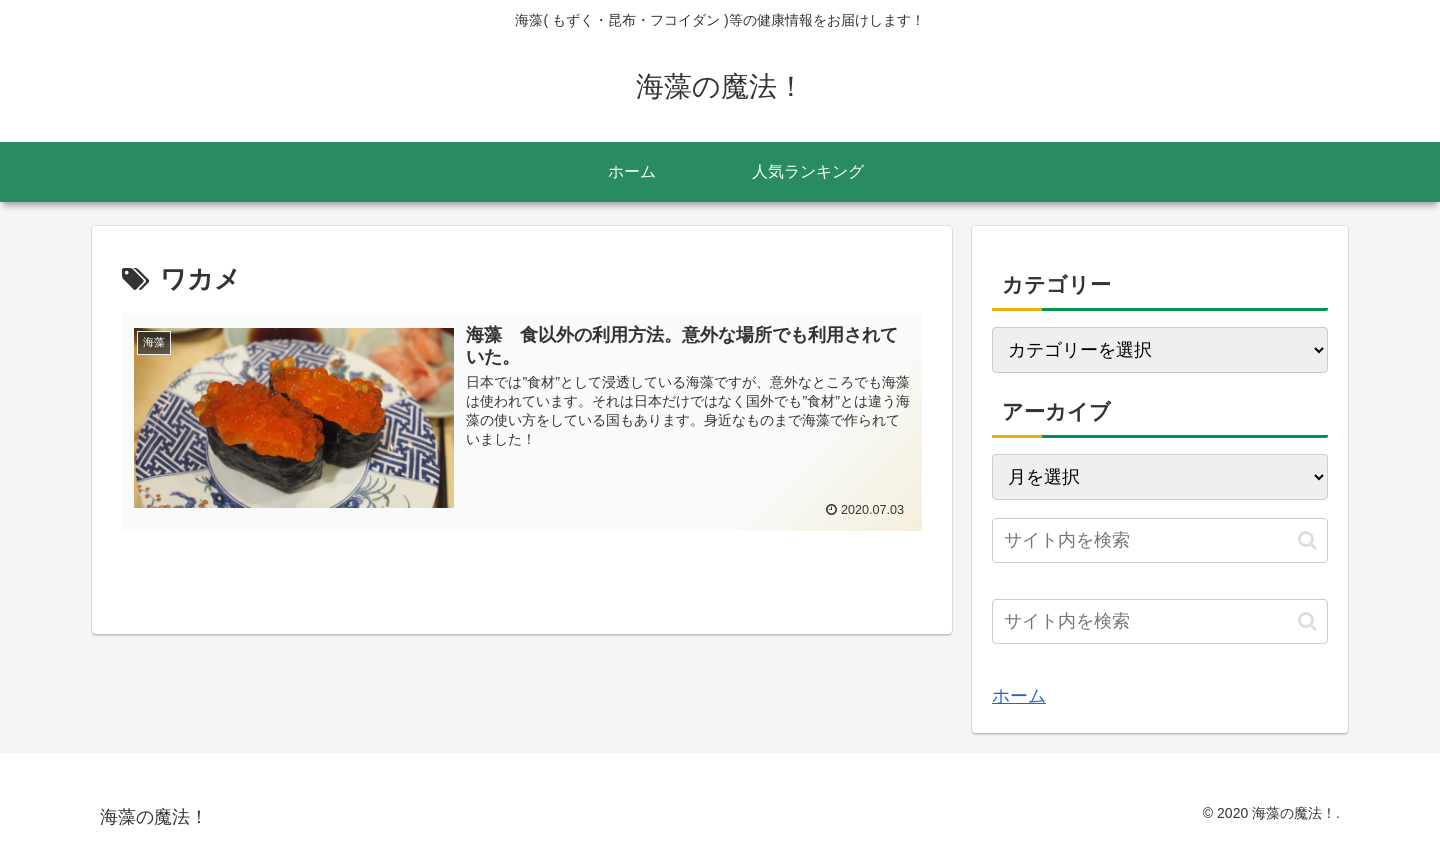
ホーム (1019, 696)
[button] (1307, 540)
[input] (1160, 540)
